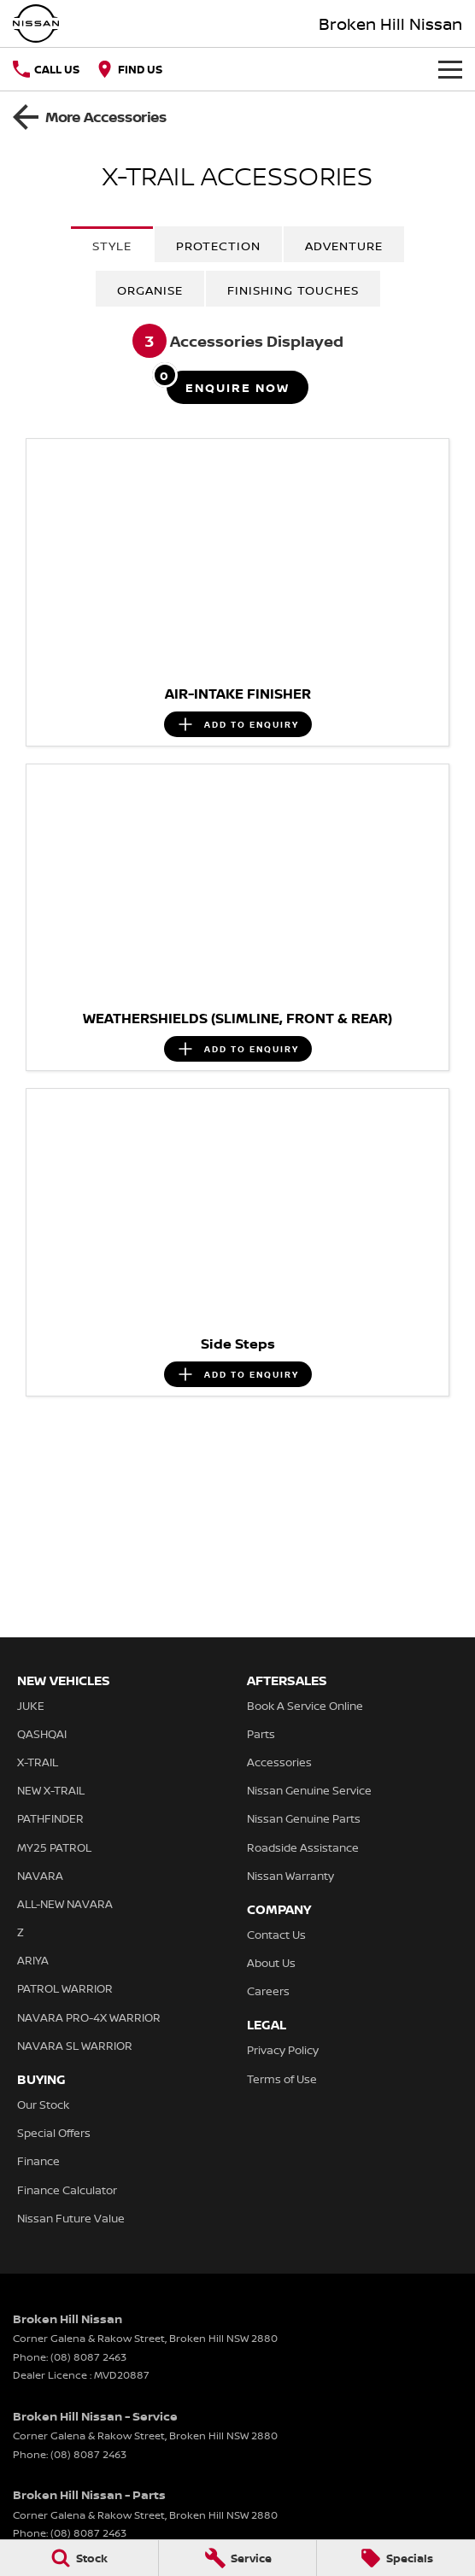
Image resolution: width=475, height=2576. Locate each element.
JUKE (30, 1705)
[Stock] (79, 2558)
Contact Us (276, 1934)
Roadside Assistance (303, 1847)
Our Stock (43, 2104)
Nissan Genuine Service (309, 1790)
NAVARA (40, 1875)
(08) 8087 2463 (88, 2357)
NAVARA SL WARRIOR (74, 2045)
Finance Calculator (67, 2190)
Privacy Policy (283, 2050)
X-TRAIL (37, 1762)
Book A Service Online (305, 1705)
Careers (268, 1991)
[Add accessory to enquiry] (238, 724)
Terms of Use (282, 2079)
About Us (271, 1962)
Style (112, 245)
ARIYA (33, 1960)
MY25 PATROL (54, 1847)
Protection (218, 245)
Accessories (279, 1762)
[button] (237, 557)
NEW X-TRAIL (51, 1790)
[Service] (238, 2558)
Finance (38, 2161)
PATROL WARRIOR (65, 1988)
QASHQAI (42, 1734)
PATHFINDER (50, 1818)
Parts (261, 1734)
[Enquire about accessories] (237, 387)
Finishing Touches (293, 290)
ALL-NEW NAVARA (65, 1904)
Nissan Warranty (290, 1875)
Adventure (344, 245)
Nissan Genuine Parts (304, 1818)
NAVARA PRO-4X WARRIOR (89, 2017)
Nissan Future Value (71, 2218)
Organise (150, 290)
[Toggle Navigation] (450, 69)
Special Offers (54, 2132)
